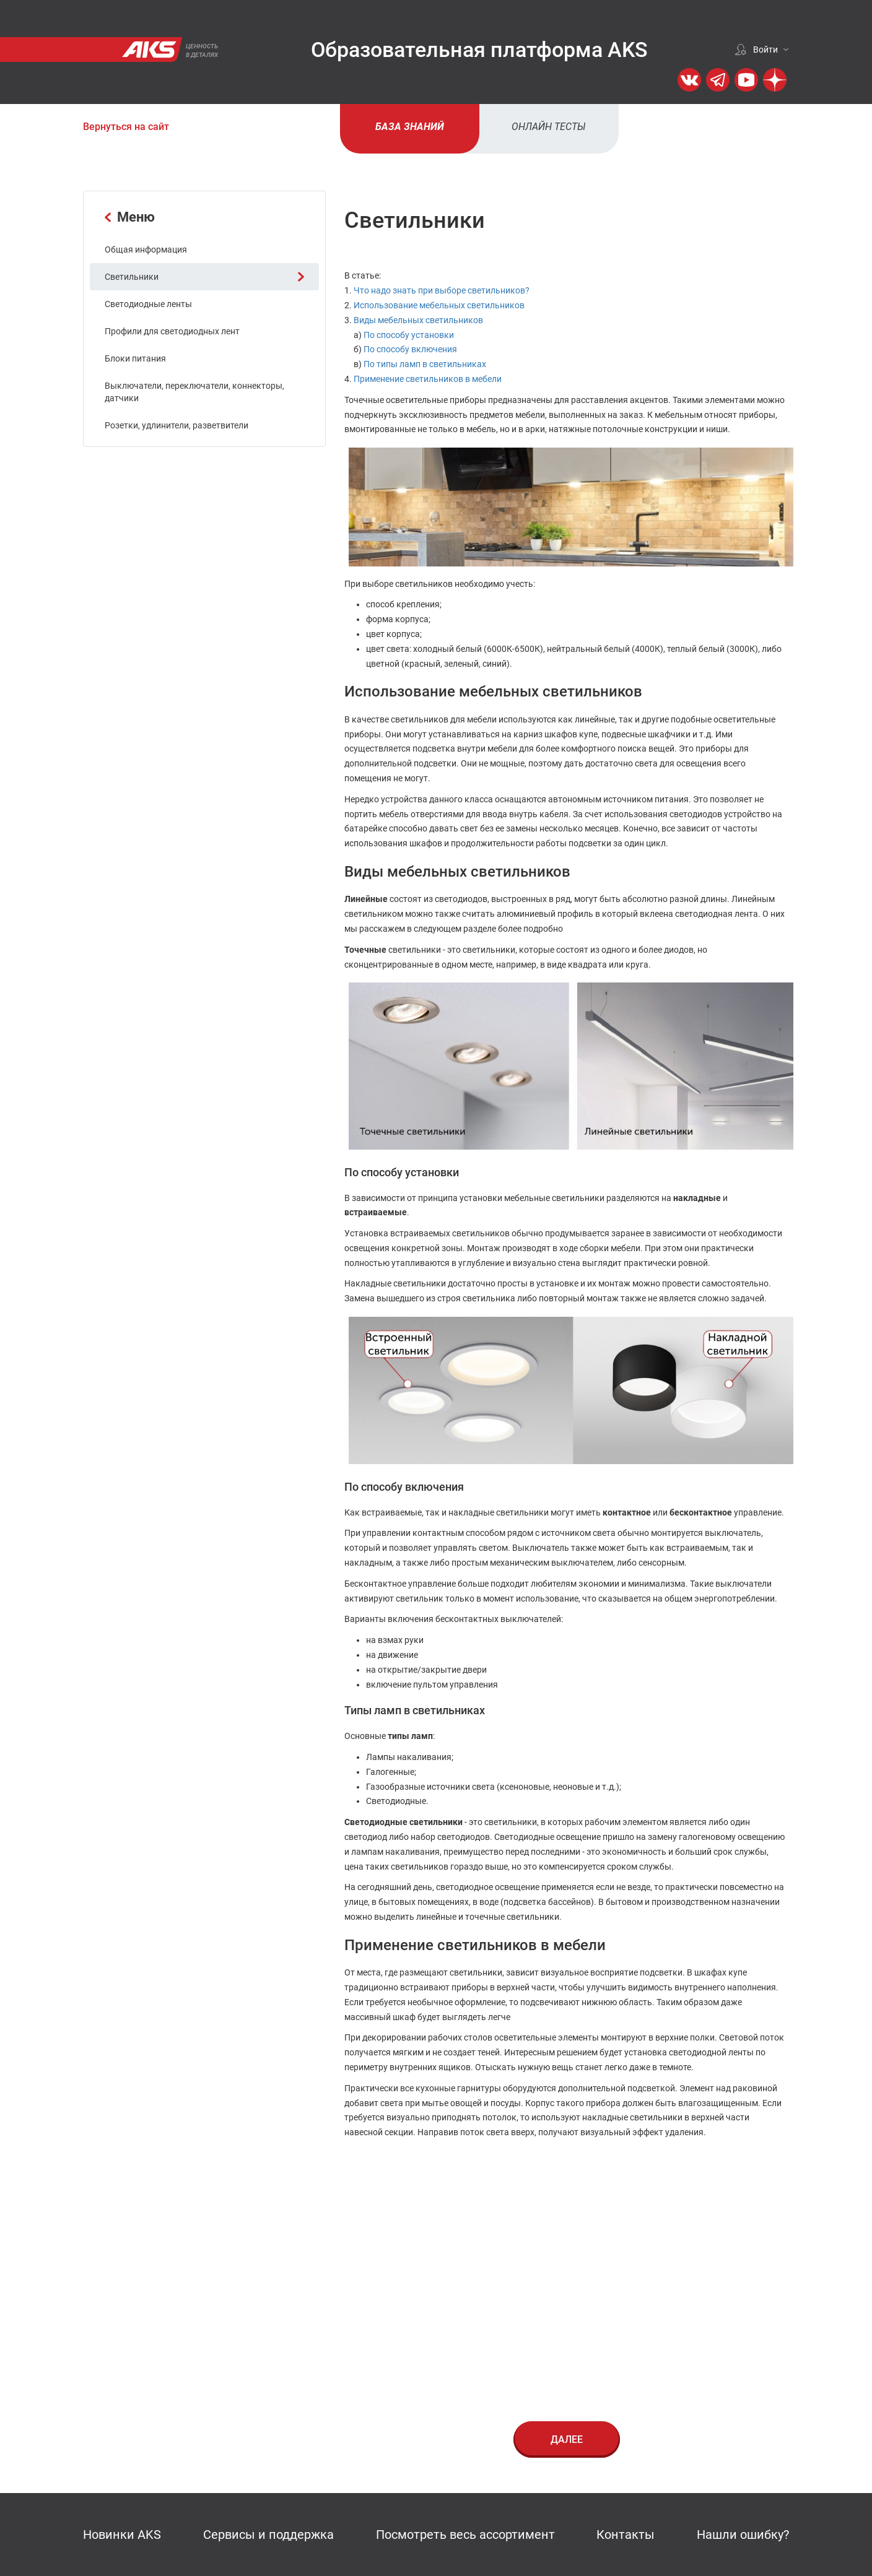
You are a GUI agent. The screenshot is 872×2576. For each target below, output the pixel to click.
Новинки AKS (122, 2534)
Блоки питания (135, 358)
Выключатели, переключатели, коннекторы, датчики (194, 392)
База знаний (409, 126)
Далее (567, 2439)
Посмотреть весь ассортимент (465, 2534)
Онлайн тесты (549, 126)
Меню (130, 217)
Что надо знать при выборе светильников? (442, 290)
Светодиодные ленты (148, 304)
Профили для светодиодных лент (172, 331)
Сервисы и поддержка (268, 2534)
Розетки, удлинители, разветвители (176, 425)
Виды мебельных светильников (418, 320)
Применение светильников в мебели (428, 379)
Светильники (204, 277)
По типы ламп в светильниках (425, 364)
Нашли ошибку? (743, 2534)
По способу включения (410, 349)
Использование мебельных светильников (439, 305)
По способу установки (409, 335)
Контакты (625, 2534)
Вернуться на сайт (126, 126)
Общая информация (146, 249)
